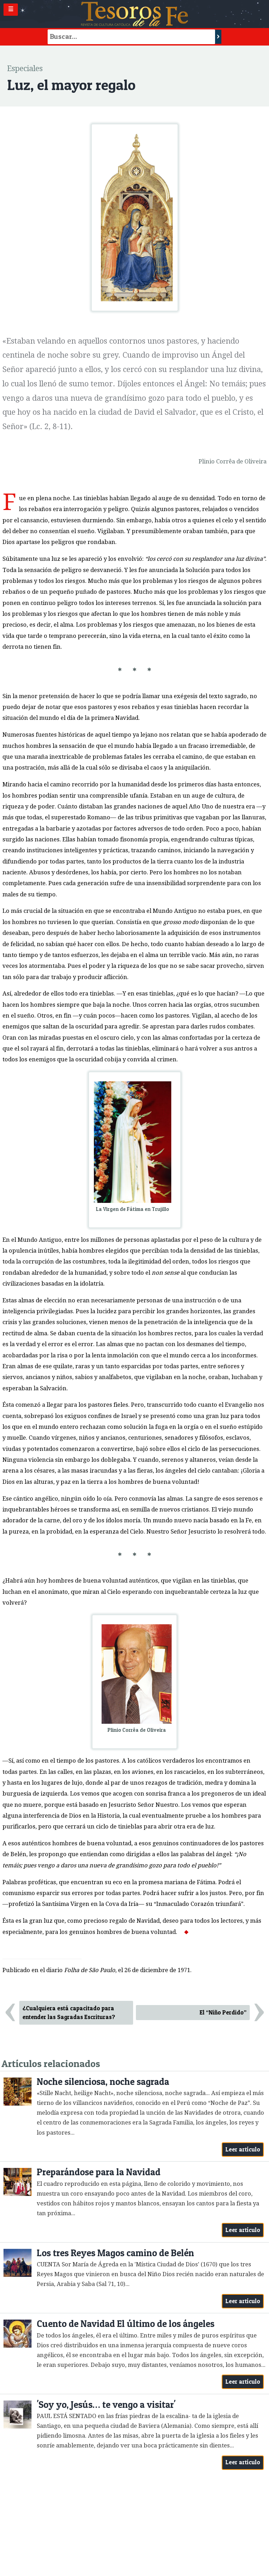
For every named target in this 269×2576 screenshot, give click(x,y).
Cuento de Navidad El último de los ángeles (125, 2323)
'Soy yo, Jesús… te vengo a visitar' (106, 2404)
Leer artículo (243, 2149)
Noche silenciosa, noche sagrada (103, 2081)
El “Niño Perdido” (223, 2012)
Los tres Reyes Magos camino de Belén (115, 2253)
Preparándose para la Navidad (98, 2172)
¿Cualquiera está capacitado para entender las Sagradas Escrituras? (68, 2012)
